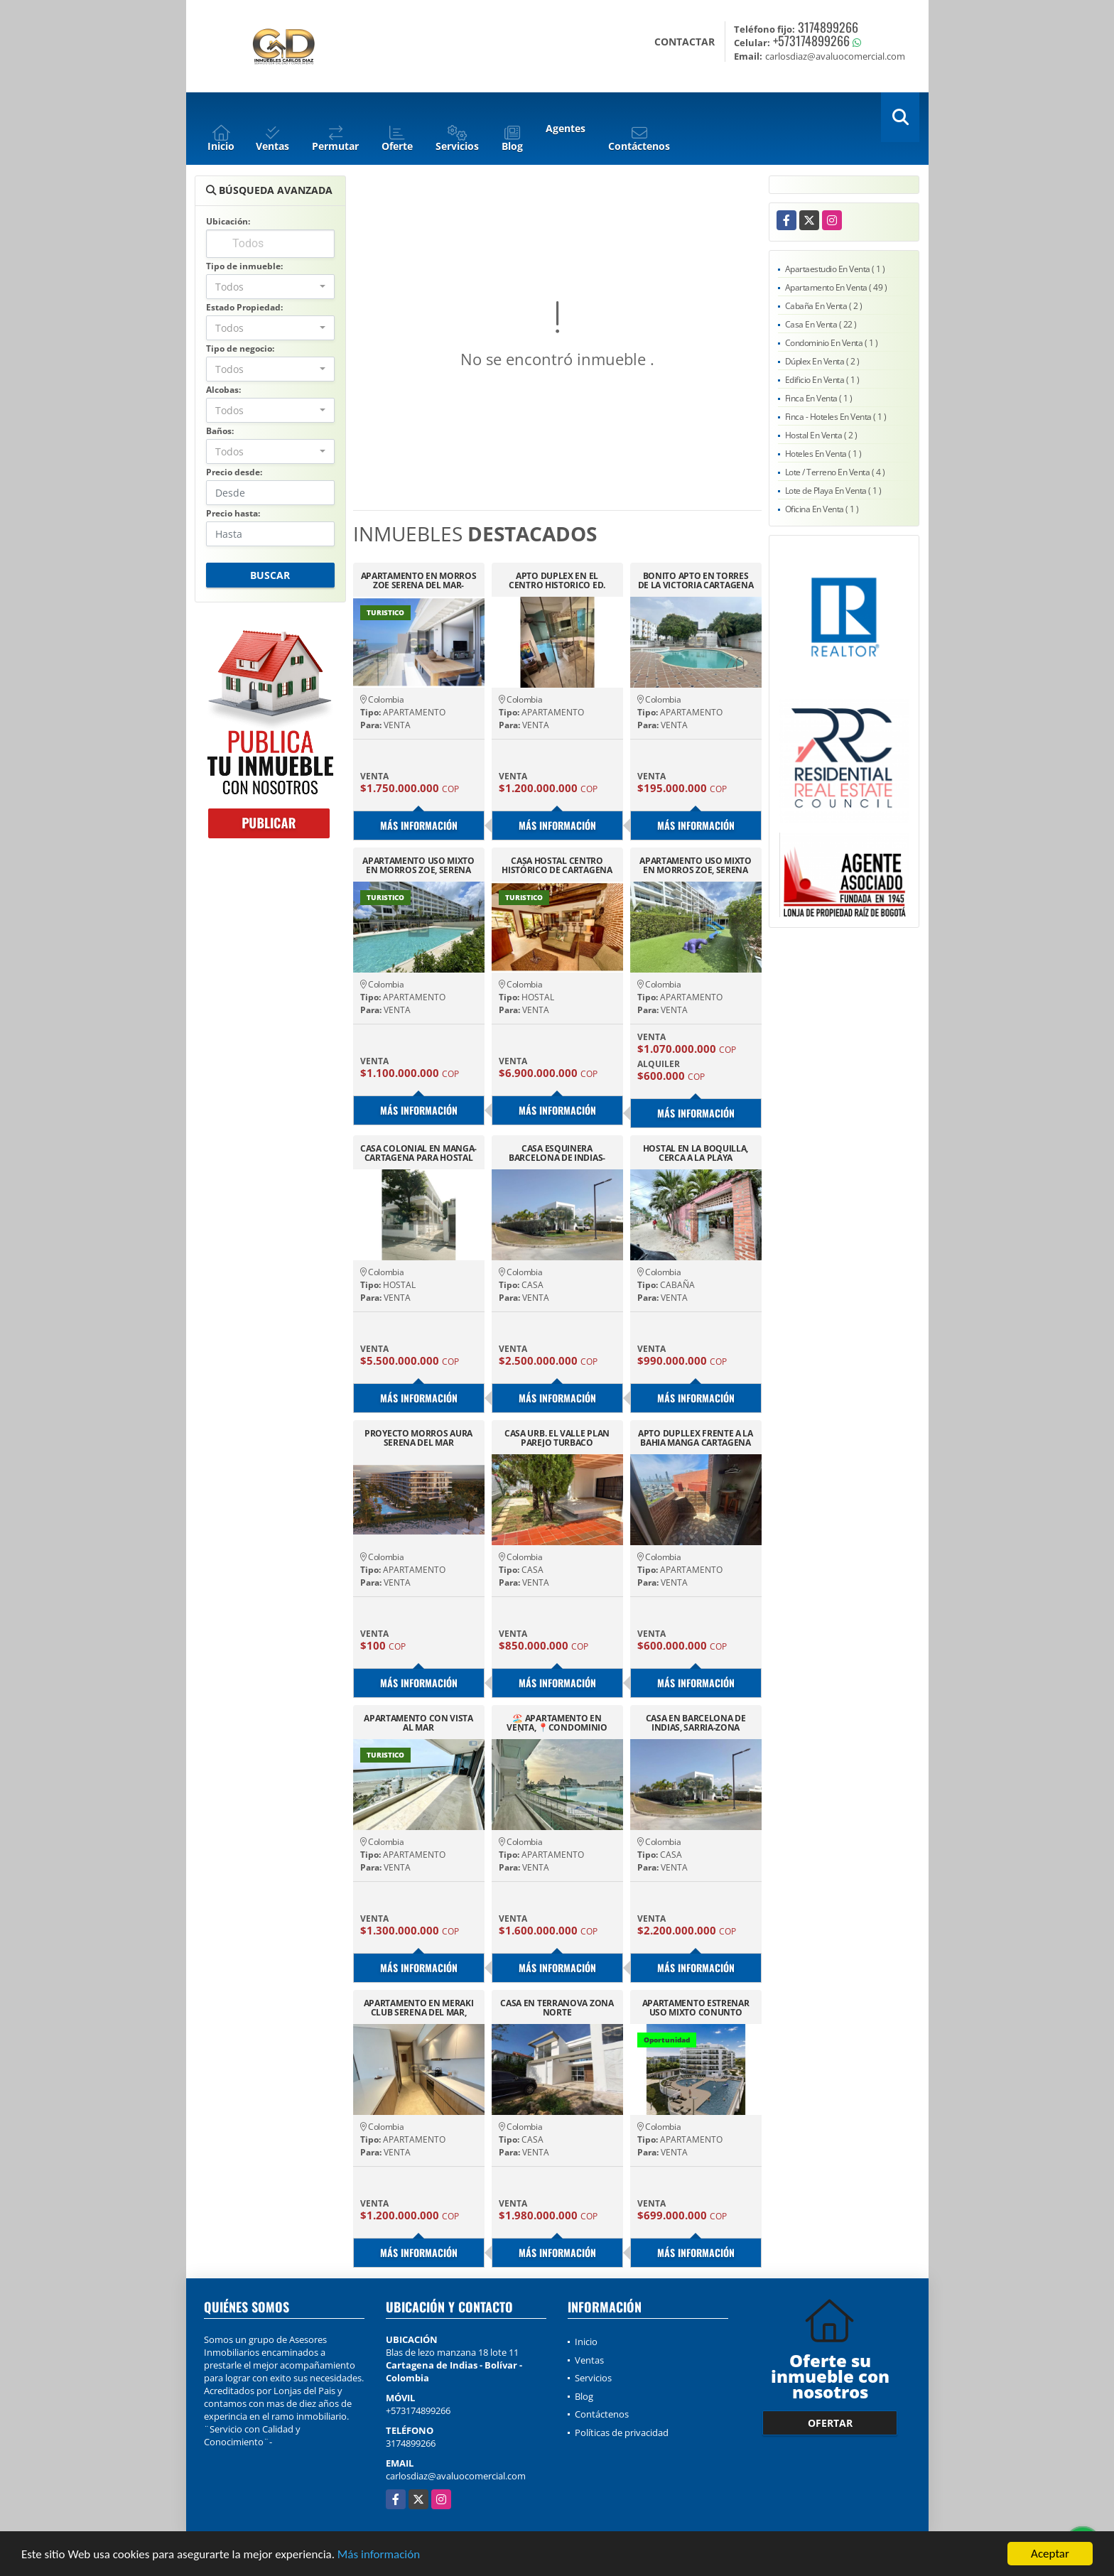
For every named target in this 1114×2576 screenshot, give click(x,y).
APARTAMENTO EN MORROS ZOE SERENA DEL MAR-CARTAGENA (419, 580)
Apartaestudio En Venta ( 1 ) (835, 269)
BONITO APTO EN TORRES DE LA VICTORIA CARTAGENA (696, 580)
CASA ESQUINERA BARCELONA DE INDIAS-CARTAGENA (557, 1153)
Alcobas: (223, 390)
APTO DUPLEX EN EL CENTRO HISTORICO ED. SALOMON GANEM (557, 580)
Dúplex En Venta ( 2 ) (822, 361)
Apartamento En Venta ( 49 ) (836, 287)
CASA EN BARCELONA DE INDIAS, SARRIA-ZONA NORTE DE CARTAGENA (696, 1723)
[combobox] (270, 286)
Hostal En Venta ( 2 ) (821, 435)
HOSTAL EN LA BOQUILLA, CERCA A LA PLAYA (695, 1153)
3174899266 (828, 27)
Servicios (593, 2377)
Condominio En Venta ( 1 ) (831, 343)
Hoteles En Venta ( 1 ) (823, 454)
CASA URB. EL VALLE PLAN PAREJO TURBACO (557, 1438)
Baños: (220, 431)
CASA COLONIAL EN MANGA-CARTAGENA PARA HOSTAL (418, 1153)
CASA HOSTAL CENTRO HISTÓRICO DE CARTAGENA (557, 865)
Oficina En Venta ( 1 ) (822, 509)
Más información (378, 2555)
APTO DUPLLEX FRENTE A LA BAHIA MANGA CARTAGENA (695, 1438)
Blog (584, 2396)
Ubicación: (228, 221)
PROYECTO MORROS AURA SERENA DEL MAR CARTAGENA (418, 1438)
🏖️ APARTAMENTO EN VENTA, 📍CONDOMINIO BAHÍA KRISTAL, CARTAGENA (557, 1723)
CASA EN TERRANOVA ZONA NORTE (556, 2007)
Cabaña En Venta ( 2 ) (823, 306)
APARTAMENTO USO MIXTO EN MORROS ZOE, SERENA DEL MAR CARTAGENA (418, 865)
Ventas (589, 2360)
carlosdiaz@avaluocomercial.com (456, 2475)
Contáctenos (602, 2414)
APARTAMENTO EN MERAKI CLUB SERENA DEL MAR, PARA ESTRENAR (419, 2007)
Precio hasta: (233, 513)
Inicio (586, 2341)
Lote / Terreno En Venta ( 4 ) (835, 472)
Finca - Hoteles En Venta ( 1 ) (836, 417)
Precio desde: (234, 472)
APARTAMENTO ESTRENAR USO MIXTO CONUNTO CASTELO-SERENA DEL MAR (695, 2007)
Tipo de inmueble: (244, 266)
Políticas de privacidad (622, 2432)
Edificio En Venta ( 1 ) (822, 380)
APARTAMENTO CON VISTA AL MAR (418, 1723)
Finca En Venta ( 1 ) (819, 398)
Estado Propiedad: (244, 307)
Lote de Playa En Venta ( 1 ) (833, 491)
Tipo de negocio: (240, 348)
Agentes (565, 128)
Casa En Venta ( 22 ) (821, 324)
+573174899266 (811, 40)
